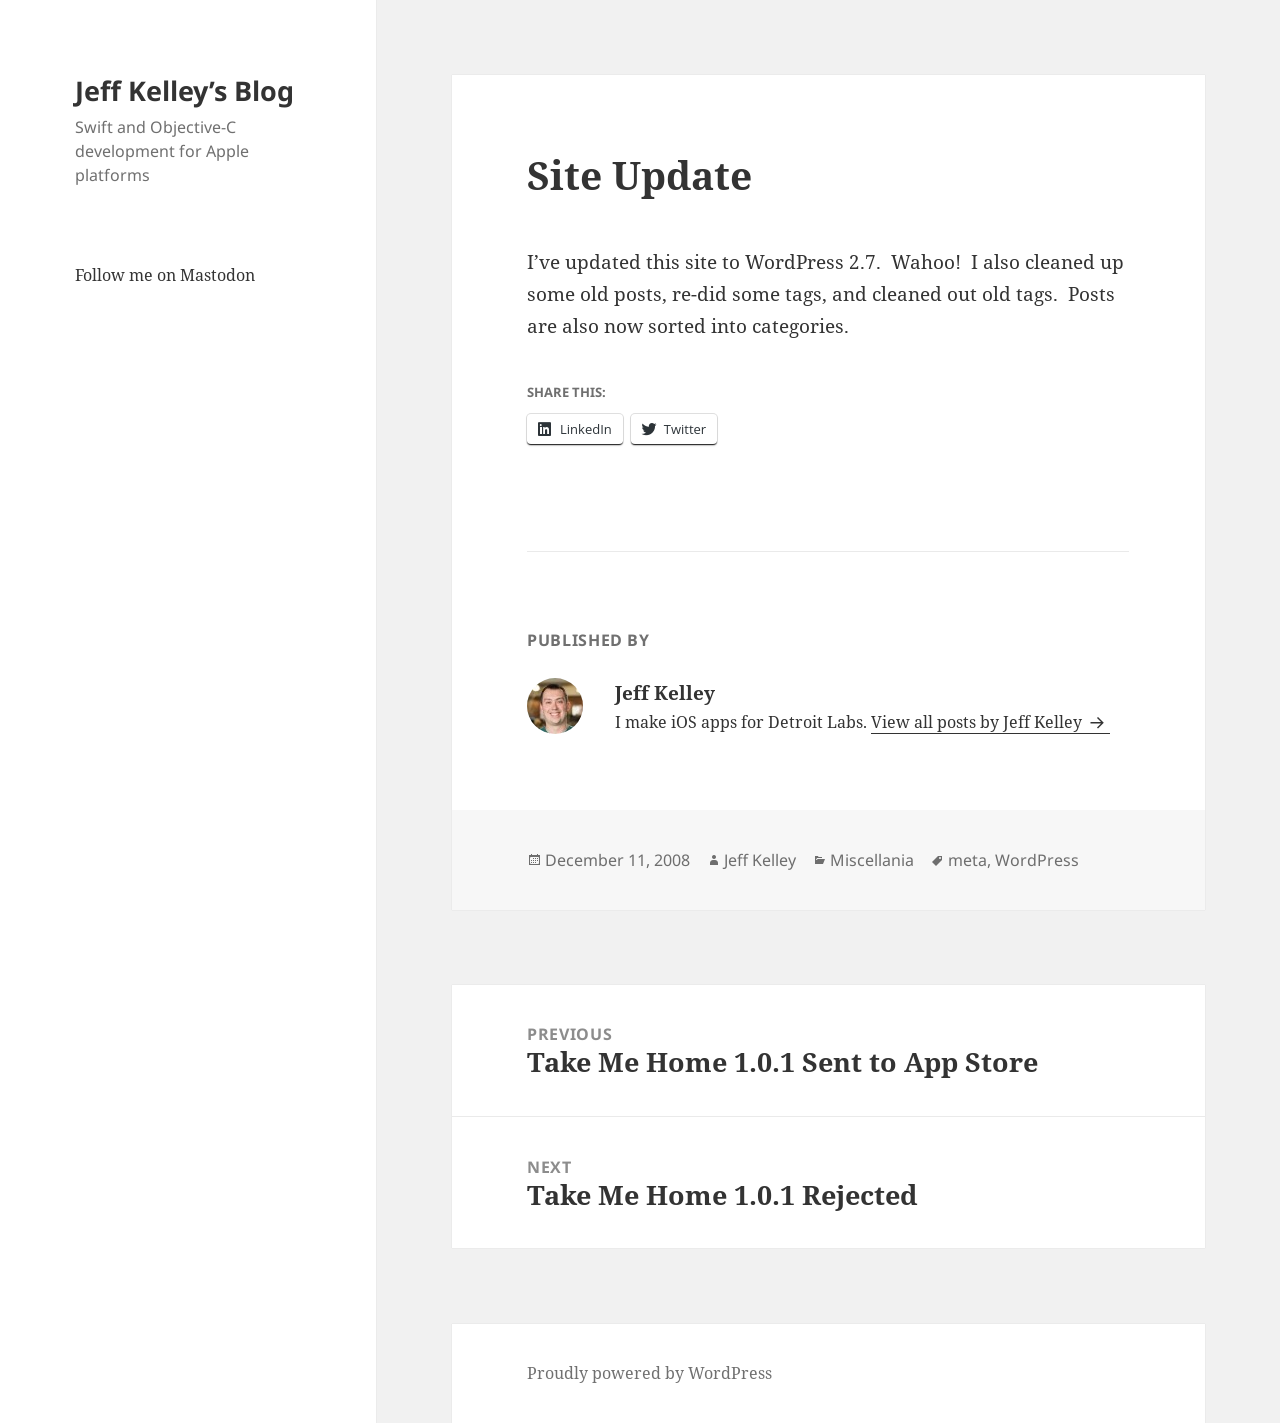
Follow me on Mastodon (165, 275)
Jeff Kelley (760, 860)
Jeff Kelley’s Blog (184, 90)
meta (967, 860)
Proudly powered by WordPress (649, 1373)
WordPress (1037, 860)
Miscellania (872, 860)
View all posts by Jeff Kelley (978, 722)
